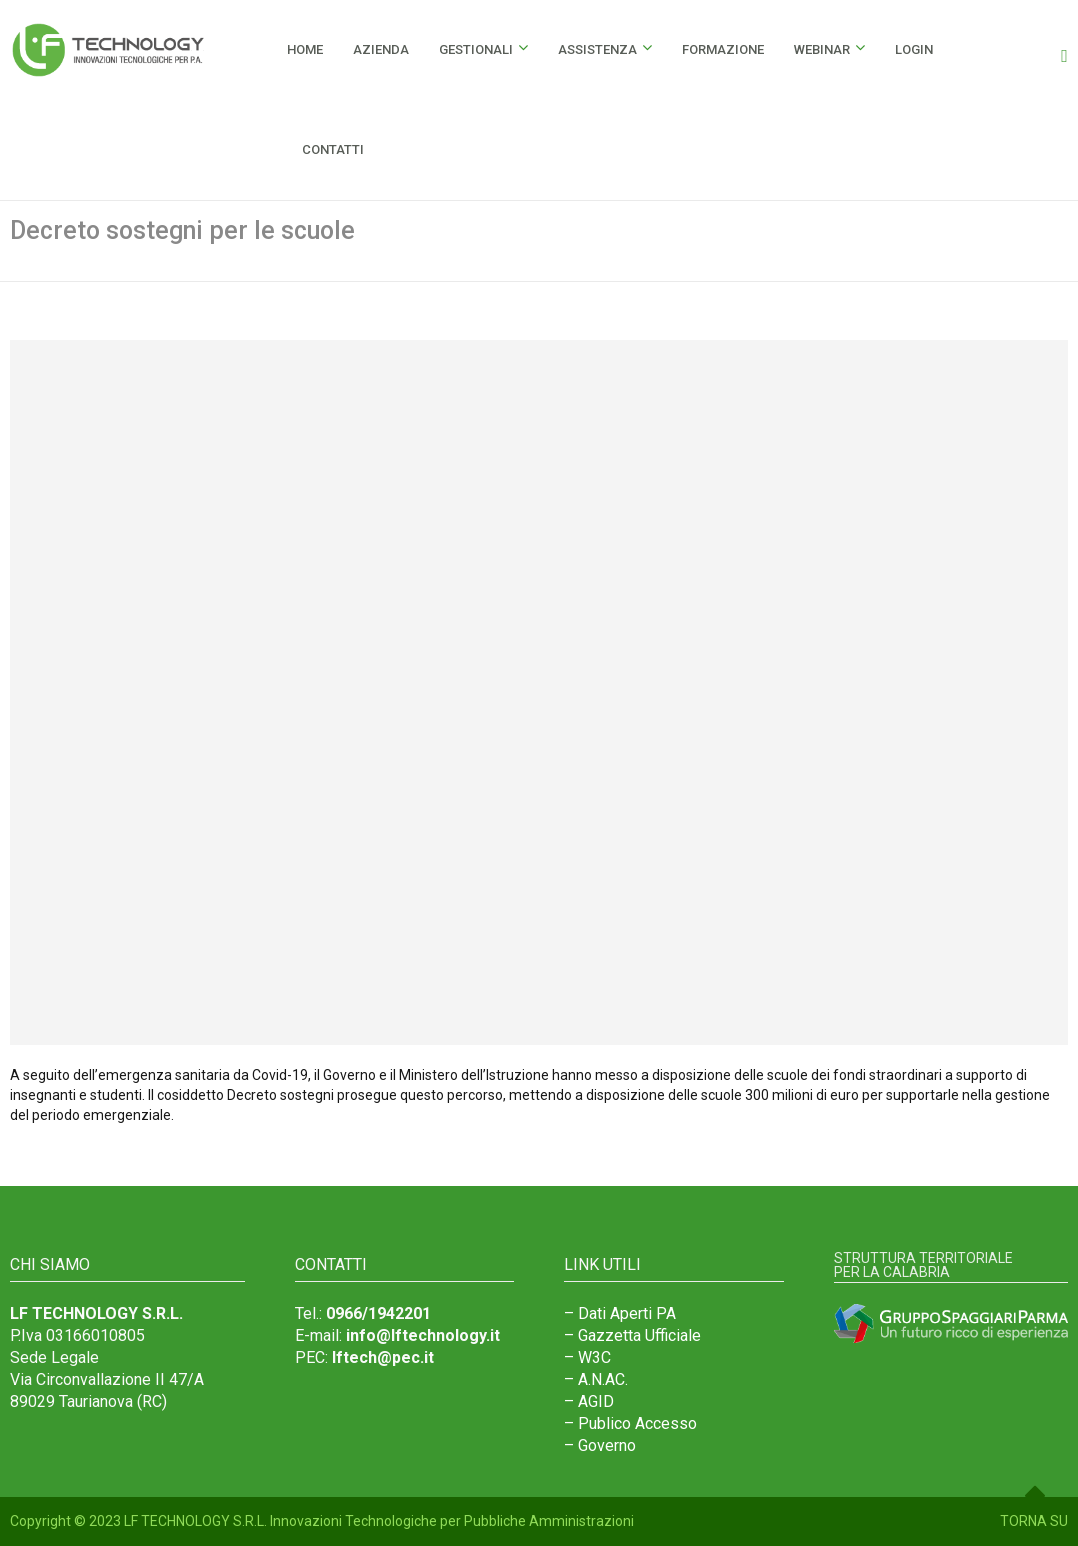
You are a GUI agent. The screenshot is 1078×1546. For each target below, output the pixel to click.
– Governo (600, 1445)
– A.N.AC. (596, 1379)
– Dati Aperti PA (620, 1313)
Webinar (822, 49)
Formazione (723, 49)
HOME (305, 49)
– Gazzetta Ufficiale (632, 1335)
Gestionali (476, 49)
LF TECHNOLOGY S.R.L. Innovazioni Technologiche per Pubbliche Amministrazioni (379, 1521)
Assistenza (597, 49)
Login (914, 49)
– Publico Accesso (630, 1423)
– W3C (587, 1357)
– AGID (589, 1401)
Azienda (381, 49)
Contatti (333, 149)
